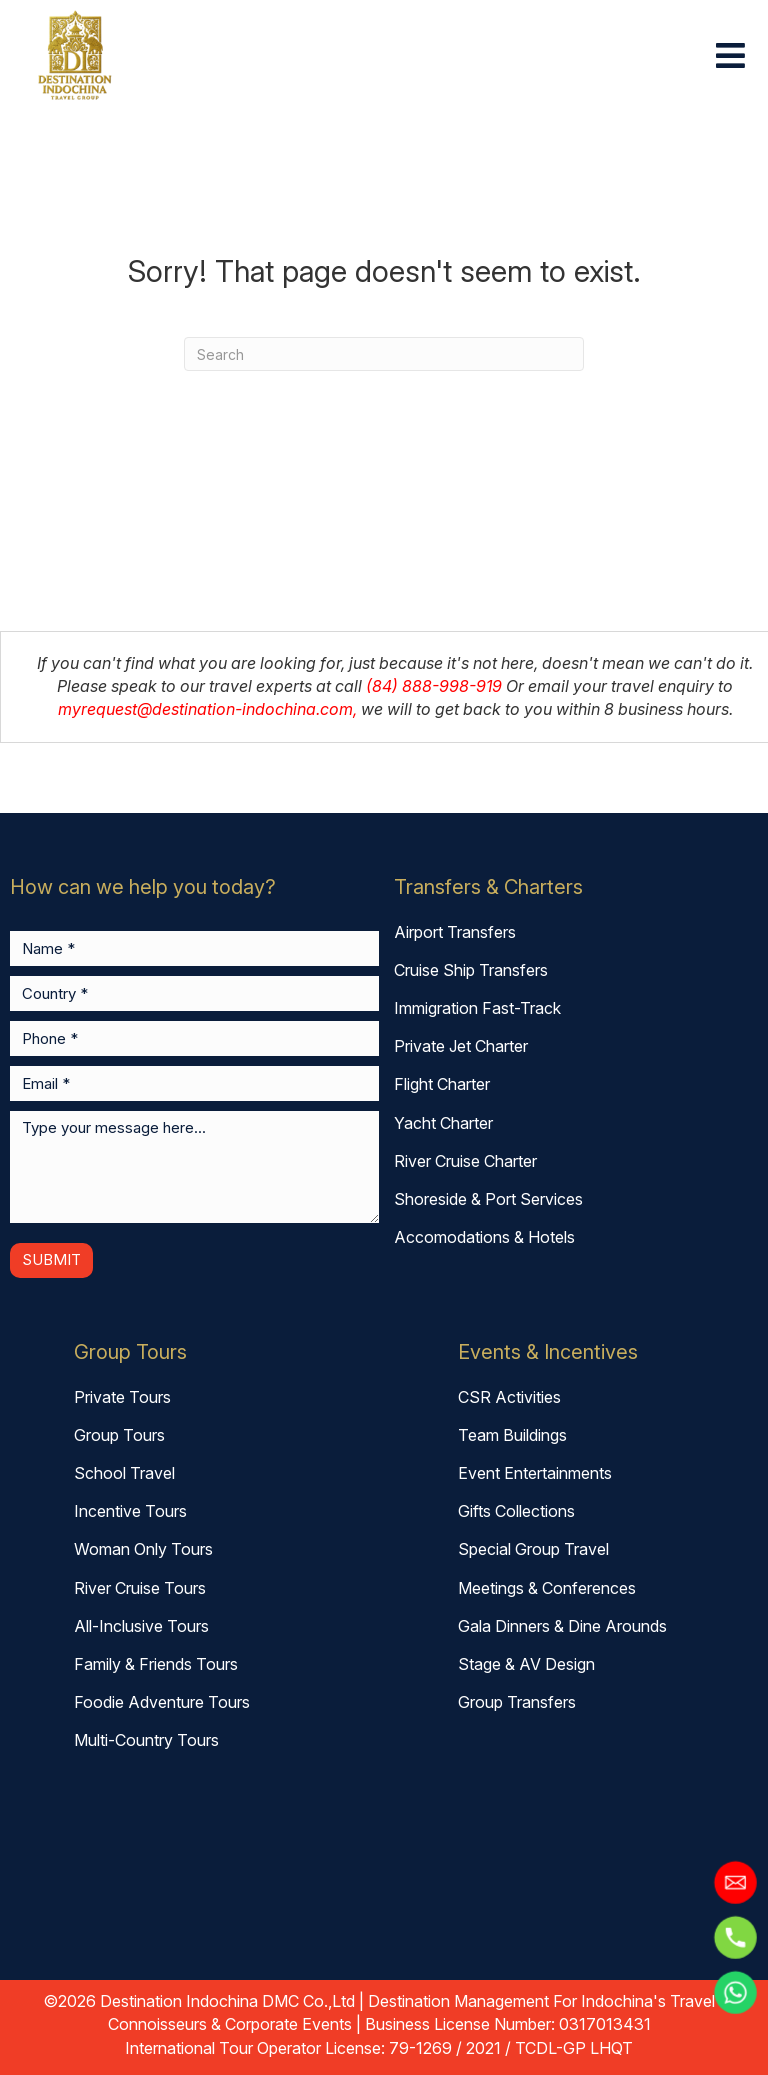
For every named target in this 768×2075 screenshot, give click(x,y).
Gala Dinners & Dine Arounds (562, 1626)
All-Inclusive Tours (141, 1626)
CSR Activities (509, 1397)
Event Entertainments (535, 1473)
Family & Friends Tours (156, 1664)
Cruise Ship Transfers (471, 970)
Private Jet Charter (461, 1046)
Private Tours (122, 1397)
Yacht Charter (443, 1123)
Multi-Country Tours (146, 1740)
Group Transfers (517, 1702)
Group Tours (119, 1435)
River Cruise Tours (140, 1588)
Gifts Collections (516, 1511)
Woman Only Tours (143, 1549)
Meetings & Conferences (547, 1588)
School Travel (124, 1473)
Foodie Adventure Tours (162, 1702)
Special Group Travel (533, 1549)
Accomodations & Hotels (484, 1237)
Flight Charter (442, 1084)
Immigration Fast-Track (477, 1008)
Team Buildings (512, 1435)
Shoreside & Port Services (488, 1199)
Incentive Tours (130, 1511)
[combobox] (384, 354)
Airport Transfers (455, 932)
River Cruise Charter (465, 1161)
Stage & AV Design (526, 1664)
